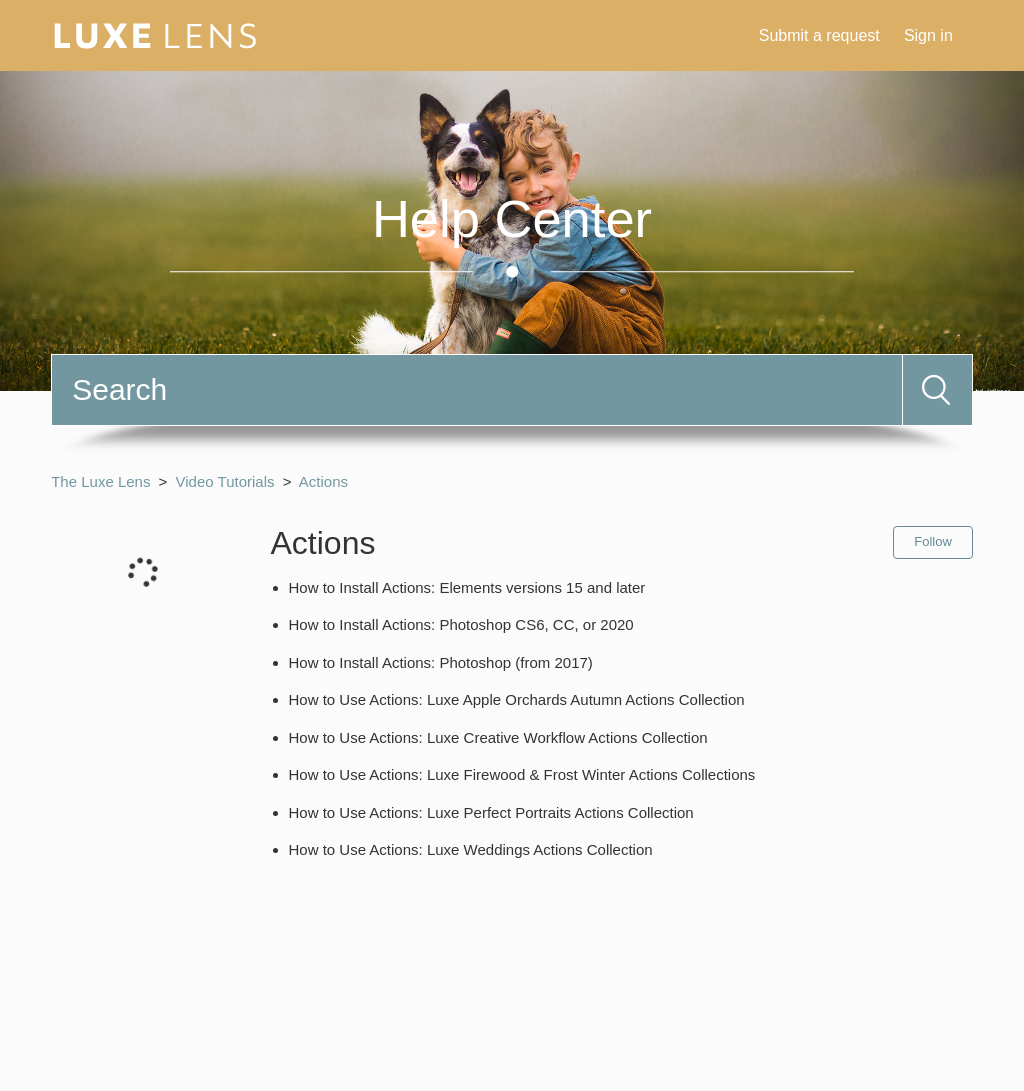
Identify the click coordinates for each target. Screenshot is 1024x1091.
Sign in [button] (928, 35)
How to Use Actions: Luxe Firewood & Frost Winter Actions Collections (522, 774)
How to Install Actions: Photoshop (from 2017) (441, 662)
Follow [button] (933, 541)
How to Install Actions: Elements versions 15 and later (467, 587)
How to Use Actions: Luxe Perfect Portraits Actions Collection (491, 812)
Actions (323, 481)
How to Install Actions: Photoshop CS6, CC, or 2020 (461, 624)
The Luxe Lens (100, 481)
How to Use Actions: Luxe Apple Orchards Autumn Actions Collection (517, 699)
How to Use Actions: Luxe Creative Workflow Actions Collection (498, 737)
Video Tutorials (225, 481)
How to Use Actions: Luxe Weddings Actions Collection (471, 849)
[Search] (477, 390)
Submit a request (819, 35)
